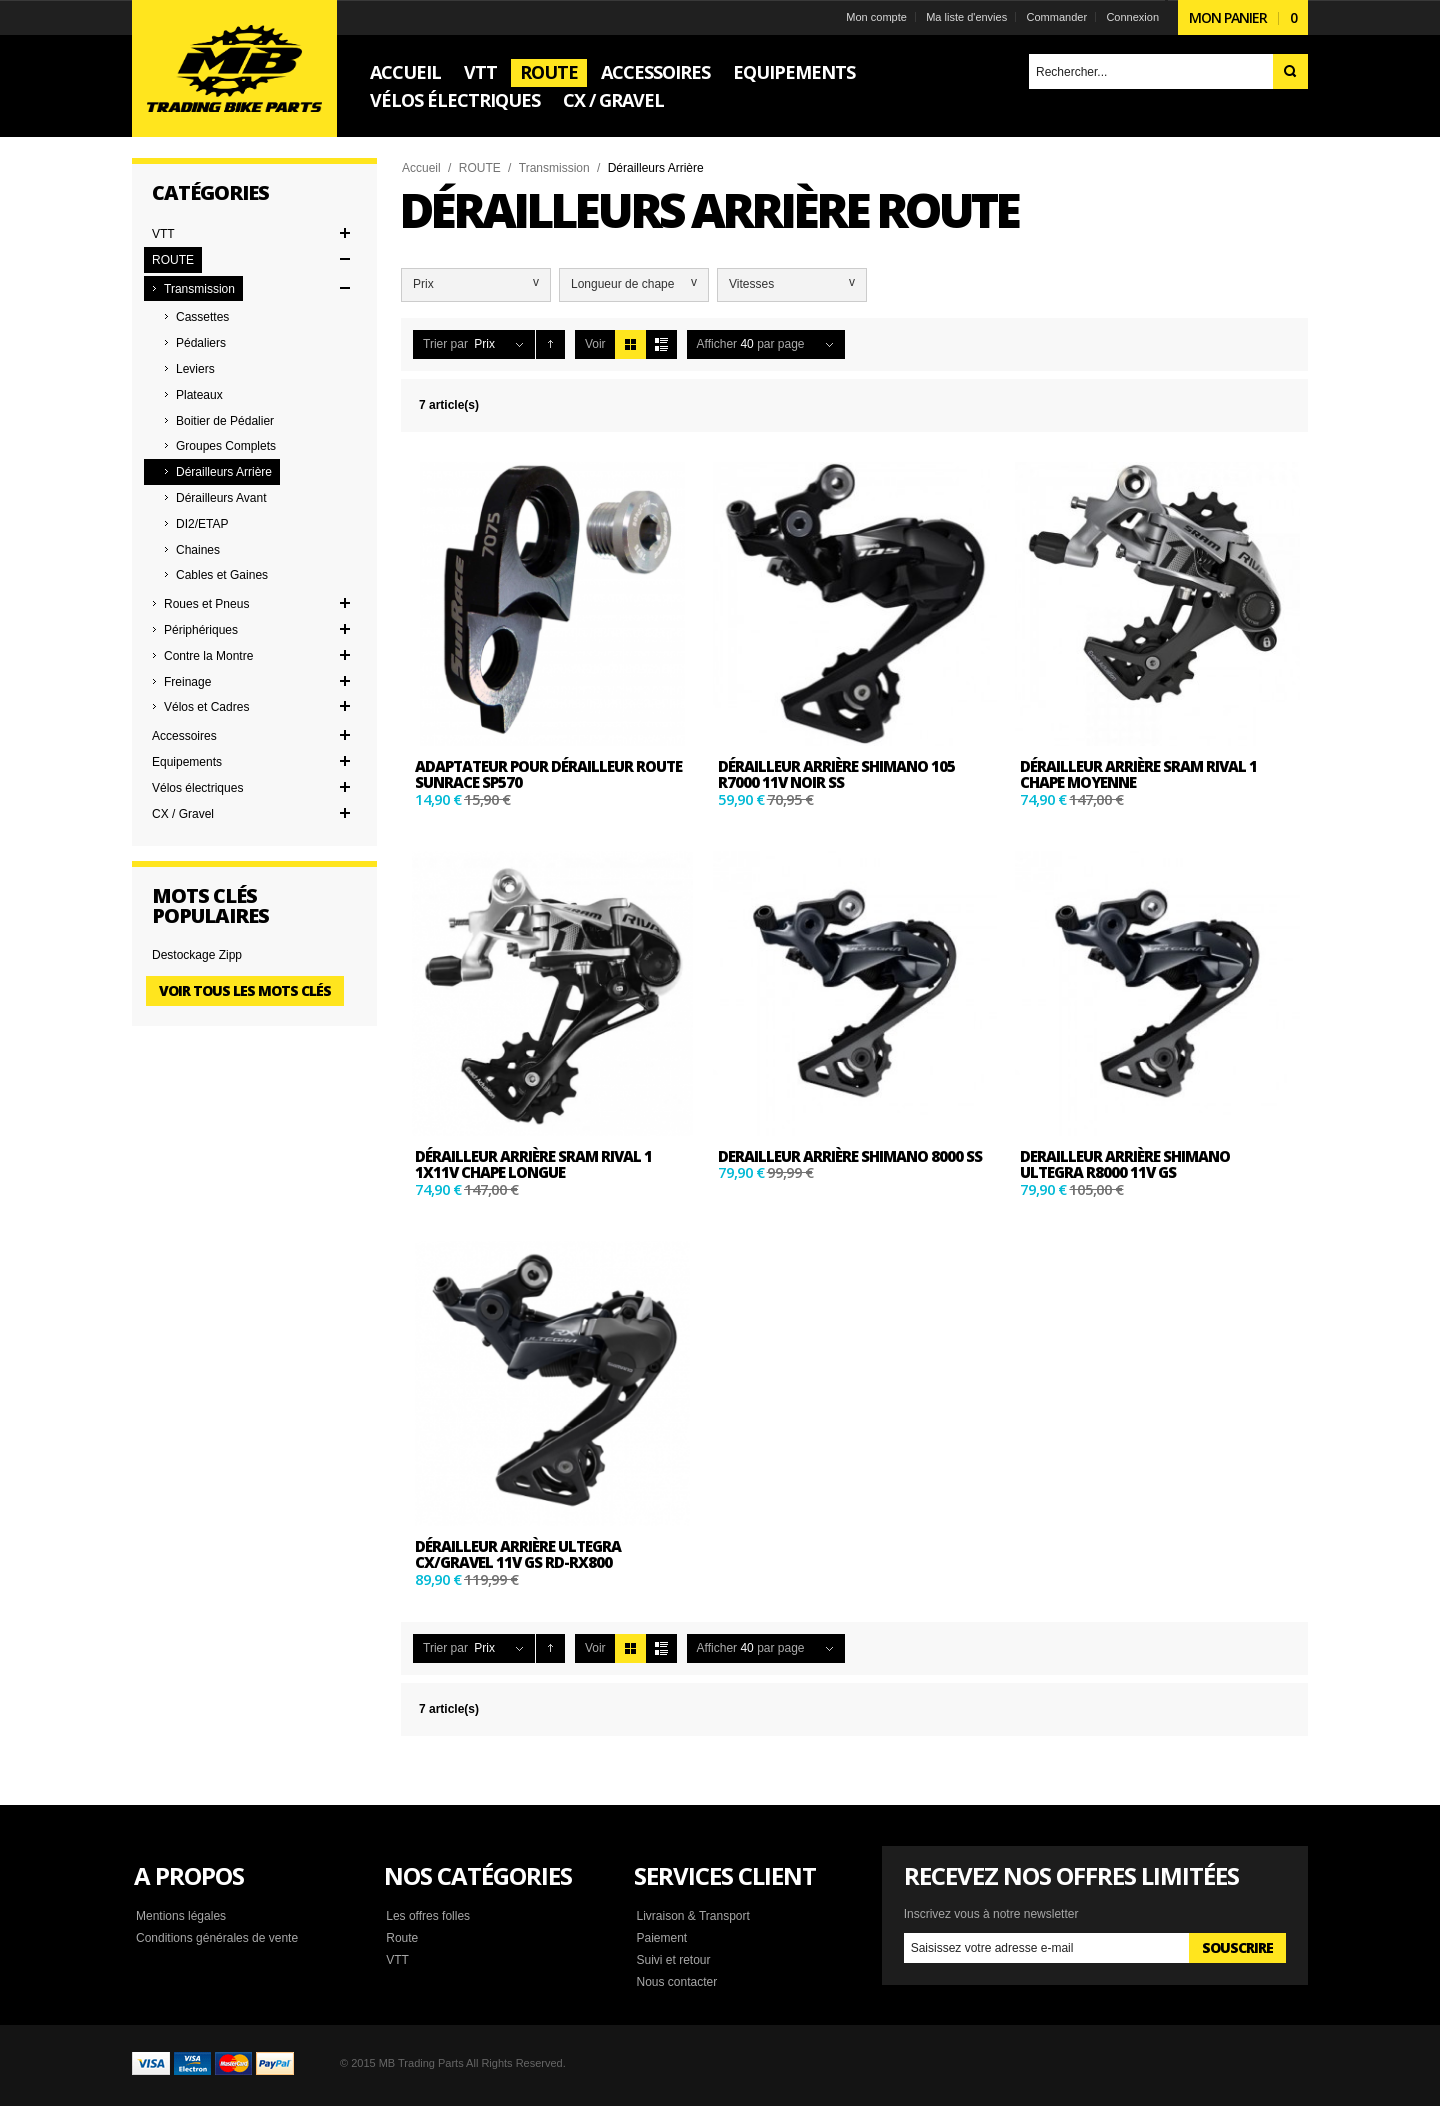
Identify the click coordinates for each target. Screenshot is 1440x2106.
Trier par (445, 344)
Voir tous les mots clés (245, 990)
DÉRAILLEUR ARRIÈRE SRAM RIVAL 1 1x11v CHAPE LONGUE (533, 1164)
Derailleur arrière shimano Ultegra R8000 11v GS (1125, 1164)
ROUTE (480, 168)
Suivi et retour (673, 1960)
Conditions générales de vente (217, 1938)
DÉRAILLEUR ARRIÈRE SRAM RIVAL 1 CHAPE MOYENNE (1138, 774)
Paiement (661, 1938)
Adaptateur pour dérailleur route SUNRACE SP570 (548, 774)
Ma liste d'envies (966, 17)
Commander (1057, 17)
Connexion (1132, 17)
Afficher (717, 344)
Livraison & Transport (692, 1916)
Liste (661, 344)
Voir (595, 344)
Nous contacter (676, 1982)
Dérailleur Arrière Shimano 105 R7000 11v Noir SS (836, 774)
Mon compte (876, 17)
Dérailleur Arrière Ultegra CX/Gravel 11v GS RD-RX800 (518, 1554)
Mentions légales (181, 1916)
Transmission (554, 168)
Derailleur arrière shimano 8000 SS (850, 1156)
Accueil (421, 168)
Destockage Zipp (197, 955)
